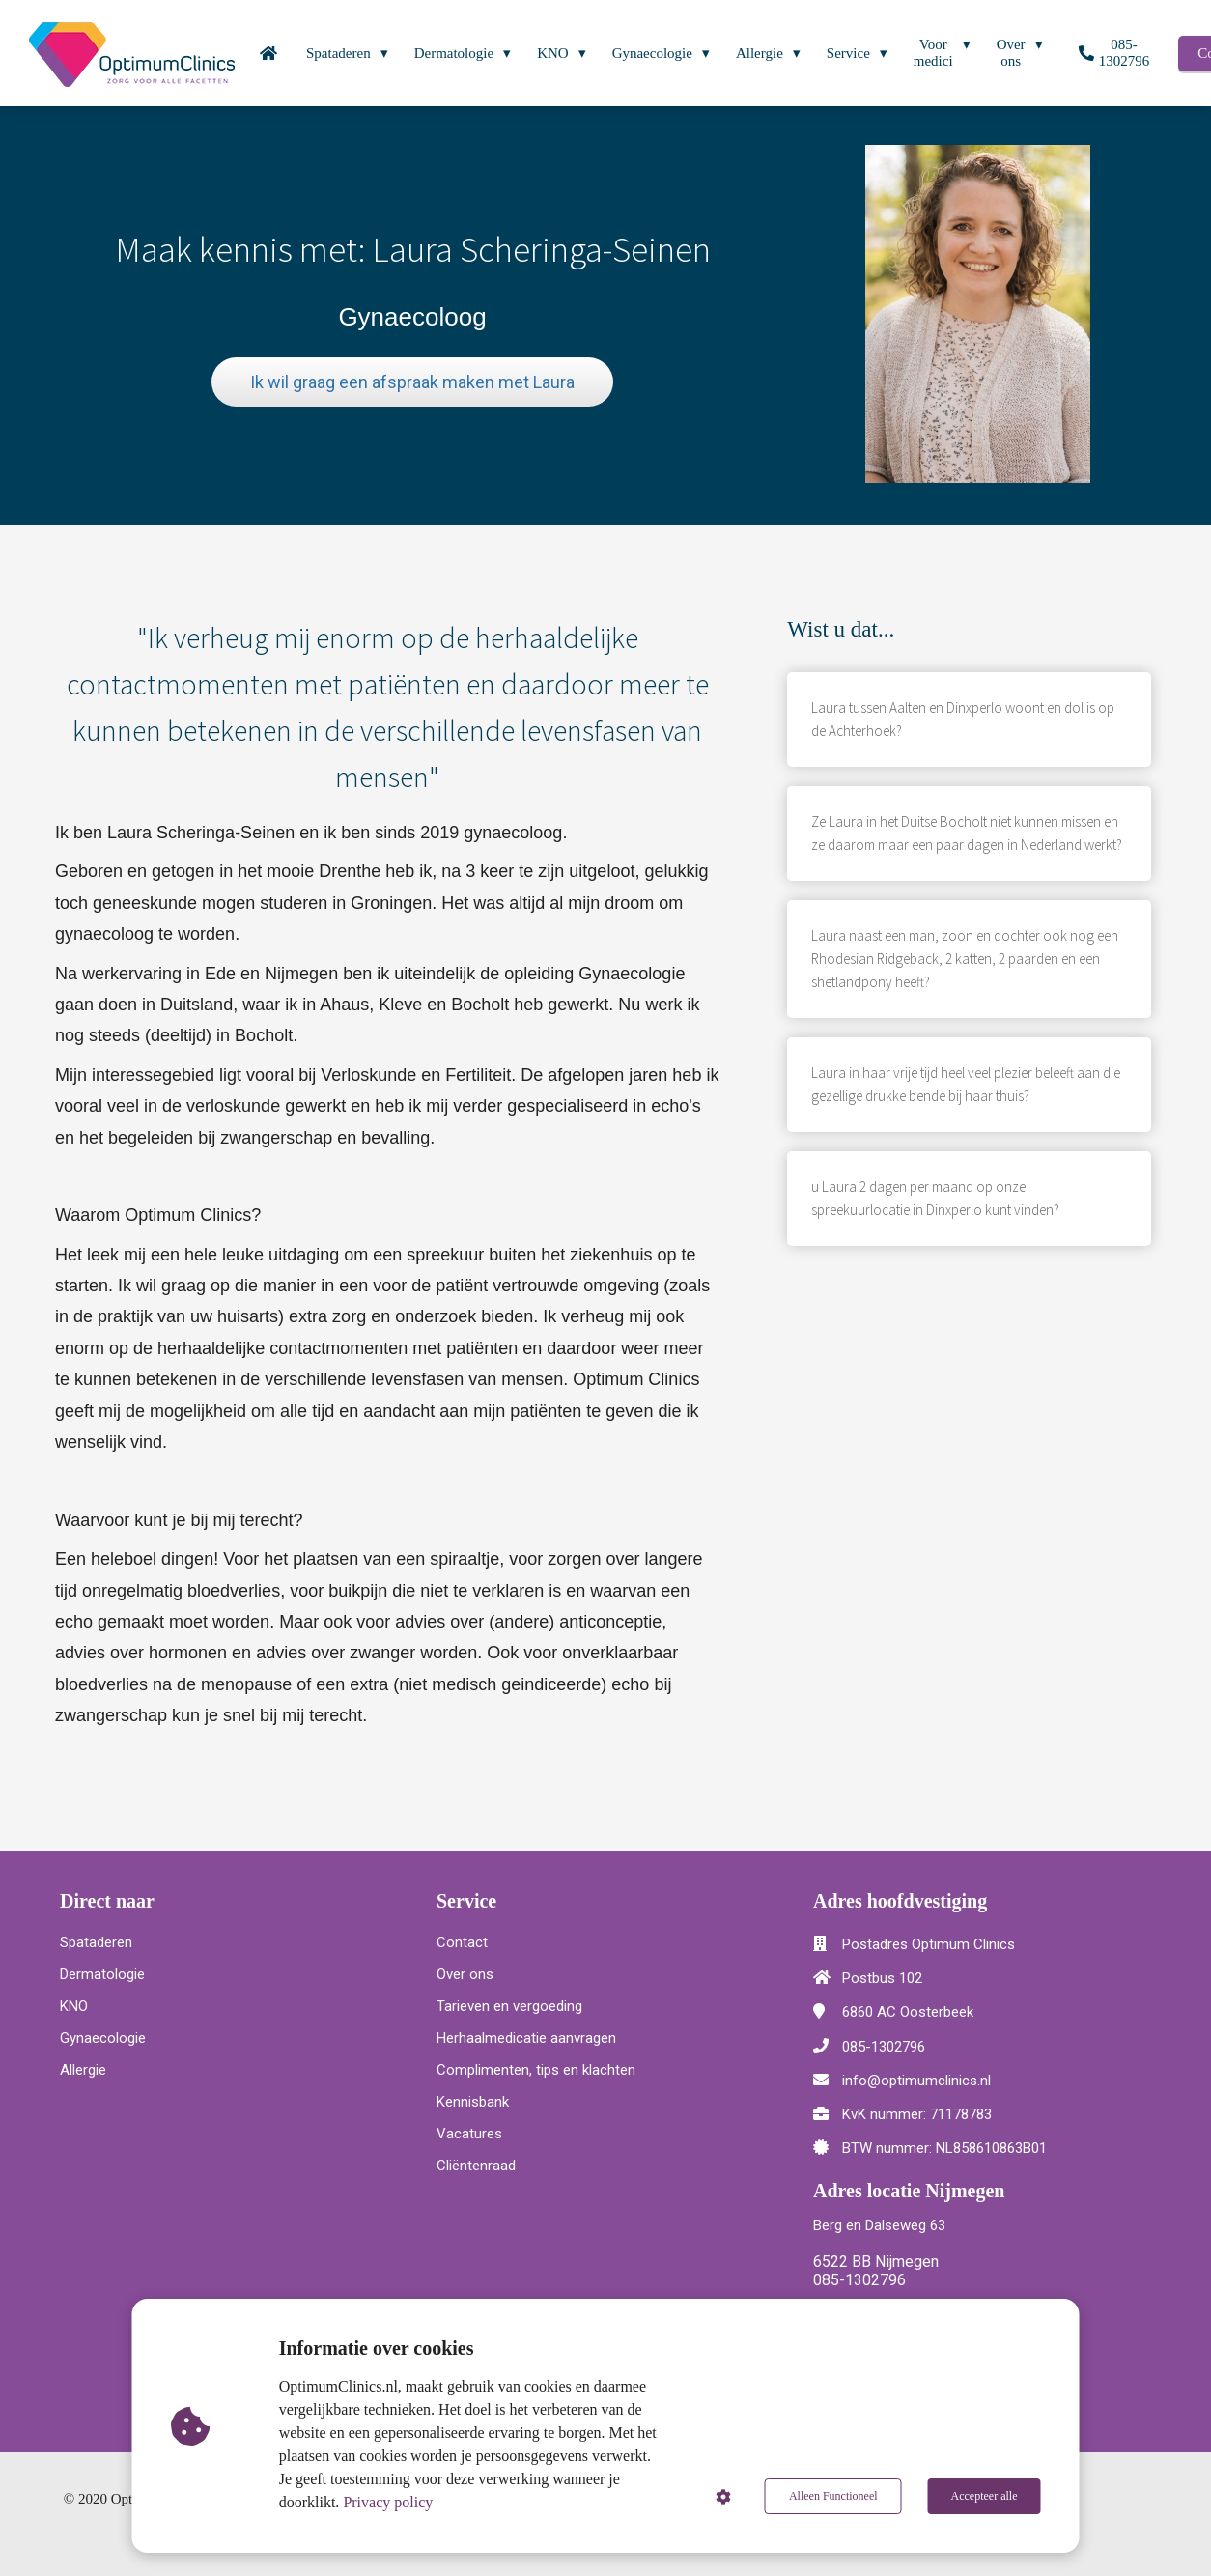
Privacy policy (388, 2502)
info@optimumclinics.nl (916, 2080)
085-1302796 (883, 2046)
